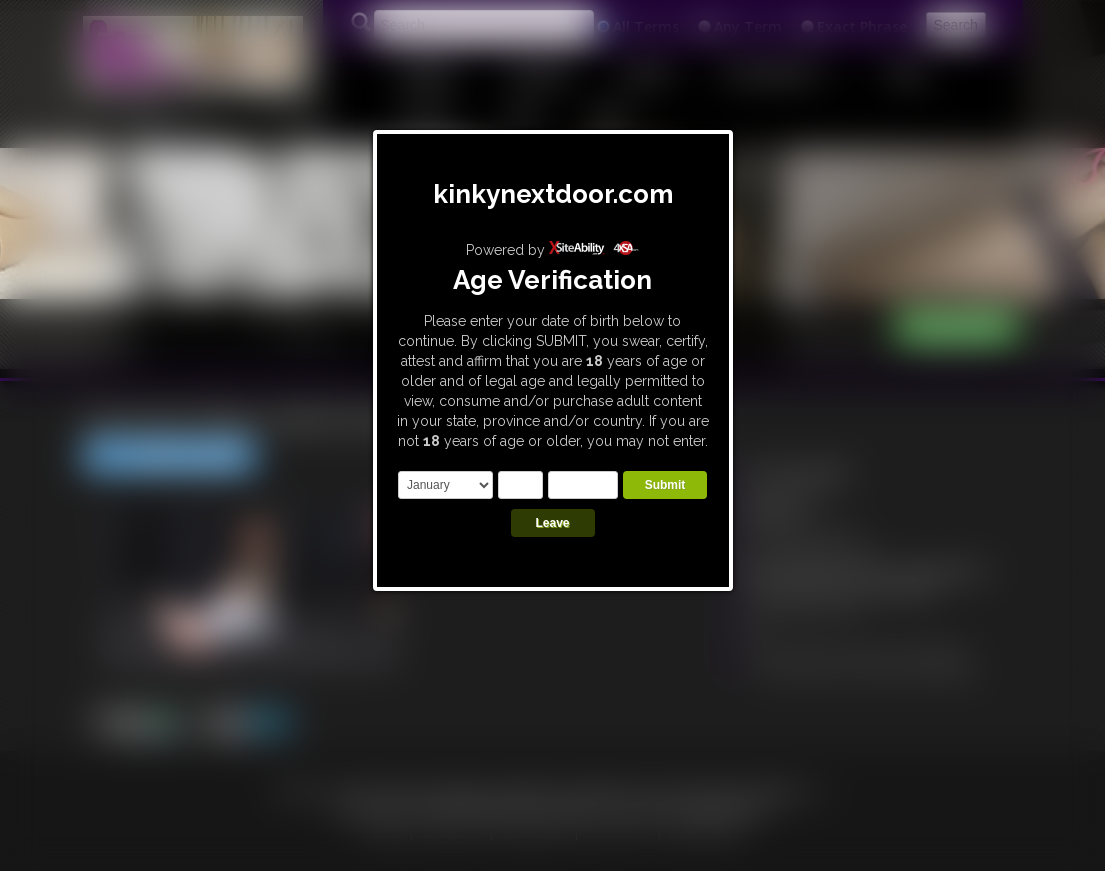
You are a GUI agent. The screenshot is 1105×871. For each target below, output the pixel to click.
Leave (552, 523)
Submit (665, 485)
